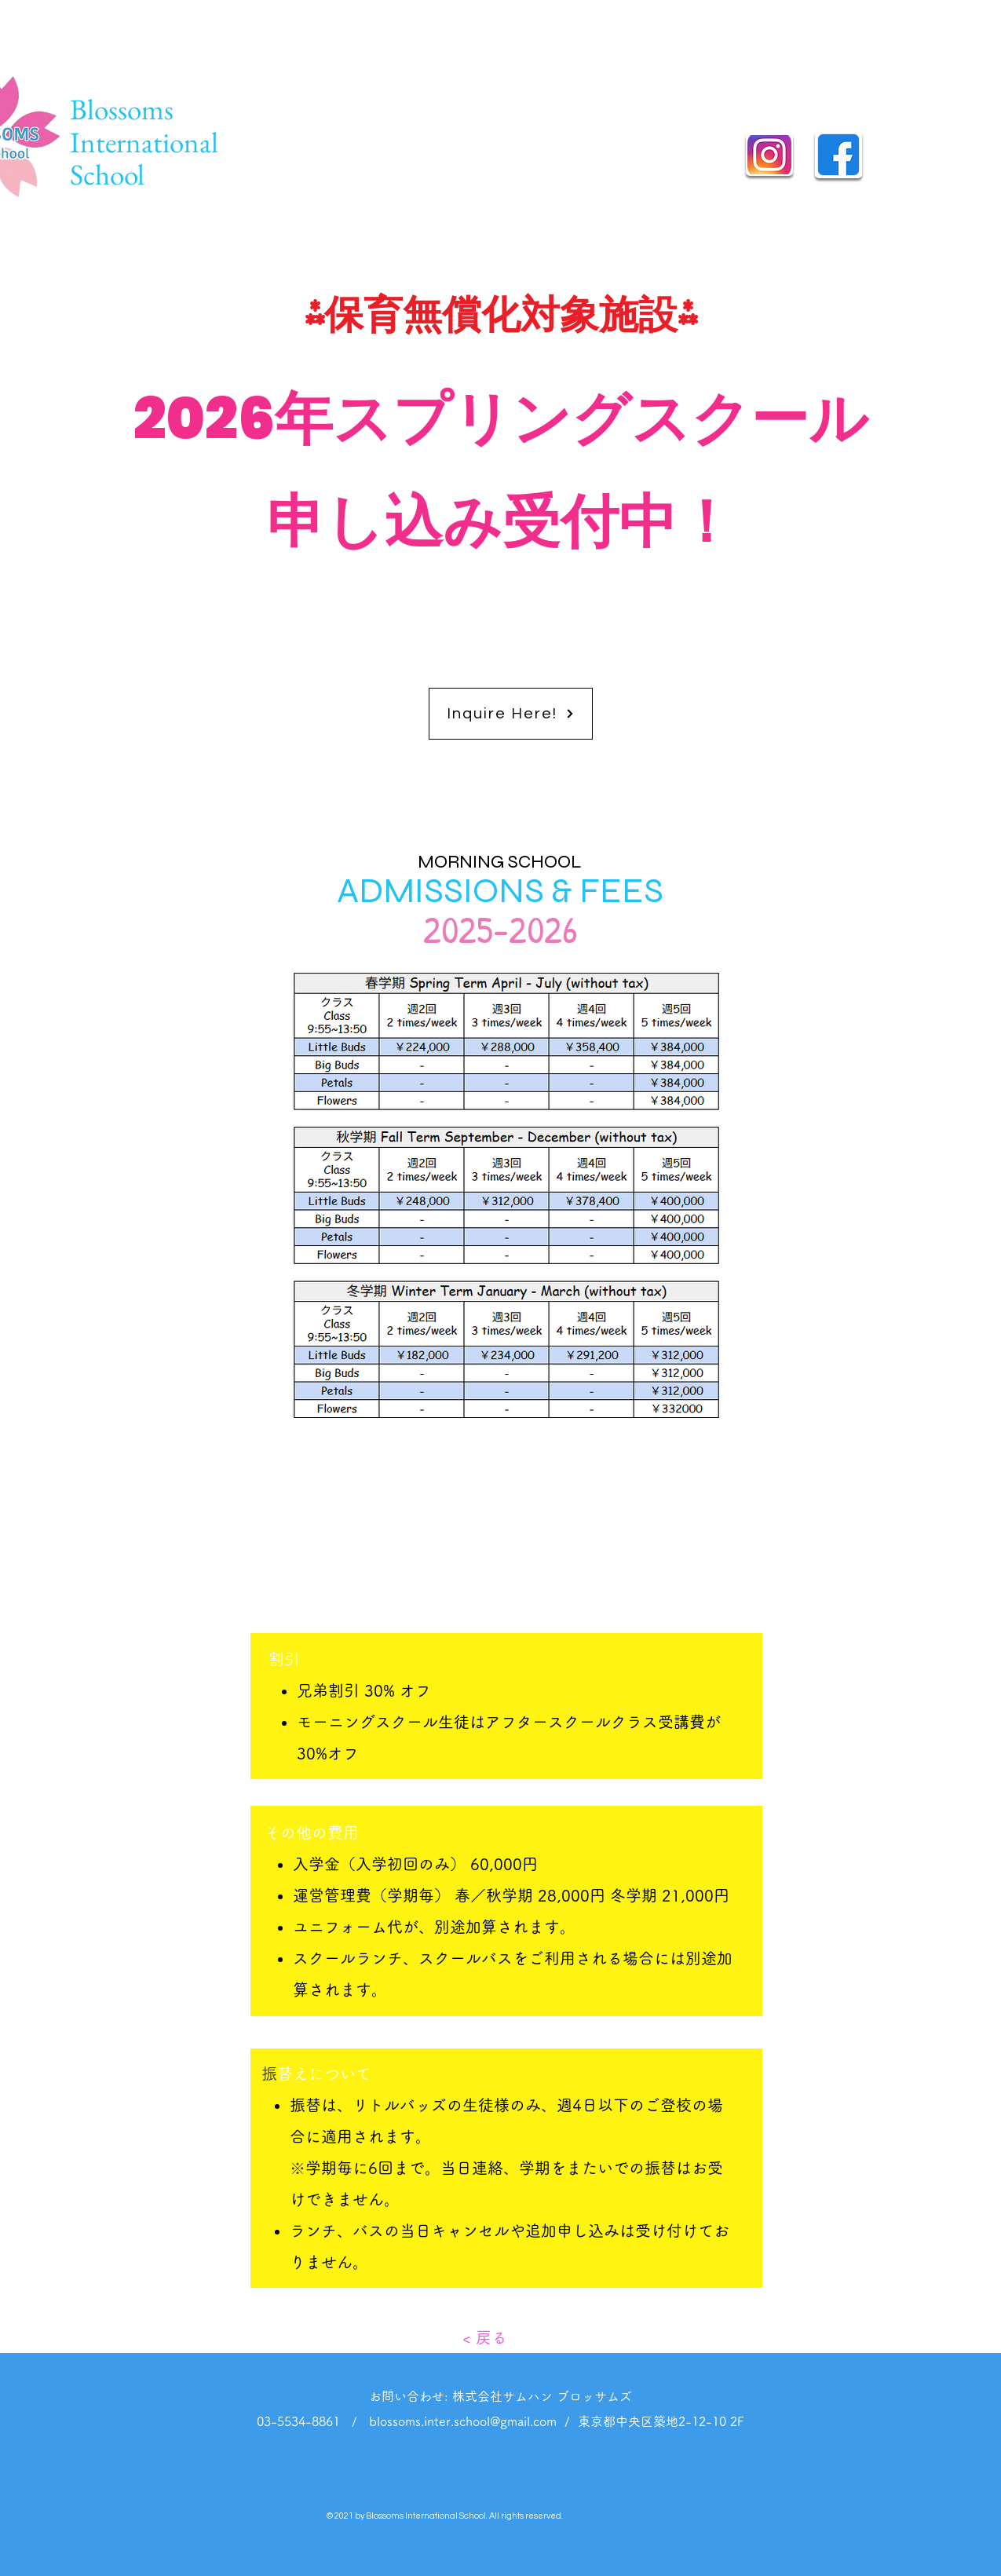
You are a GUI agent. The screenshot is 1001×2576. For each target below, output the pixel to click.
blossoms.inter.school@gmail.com (463, 2421)
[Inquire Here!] (511, 714)
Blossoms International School (144, 141)
